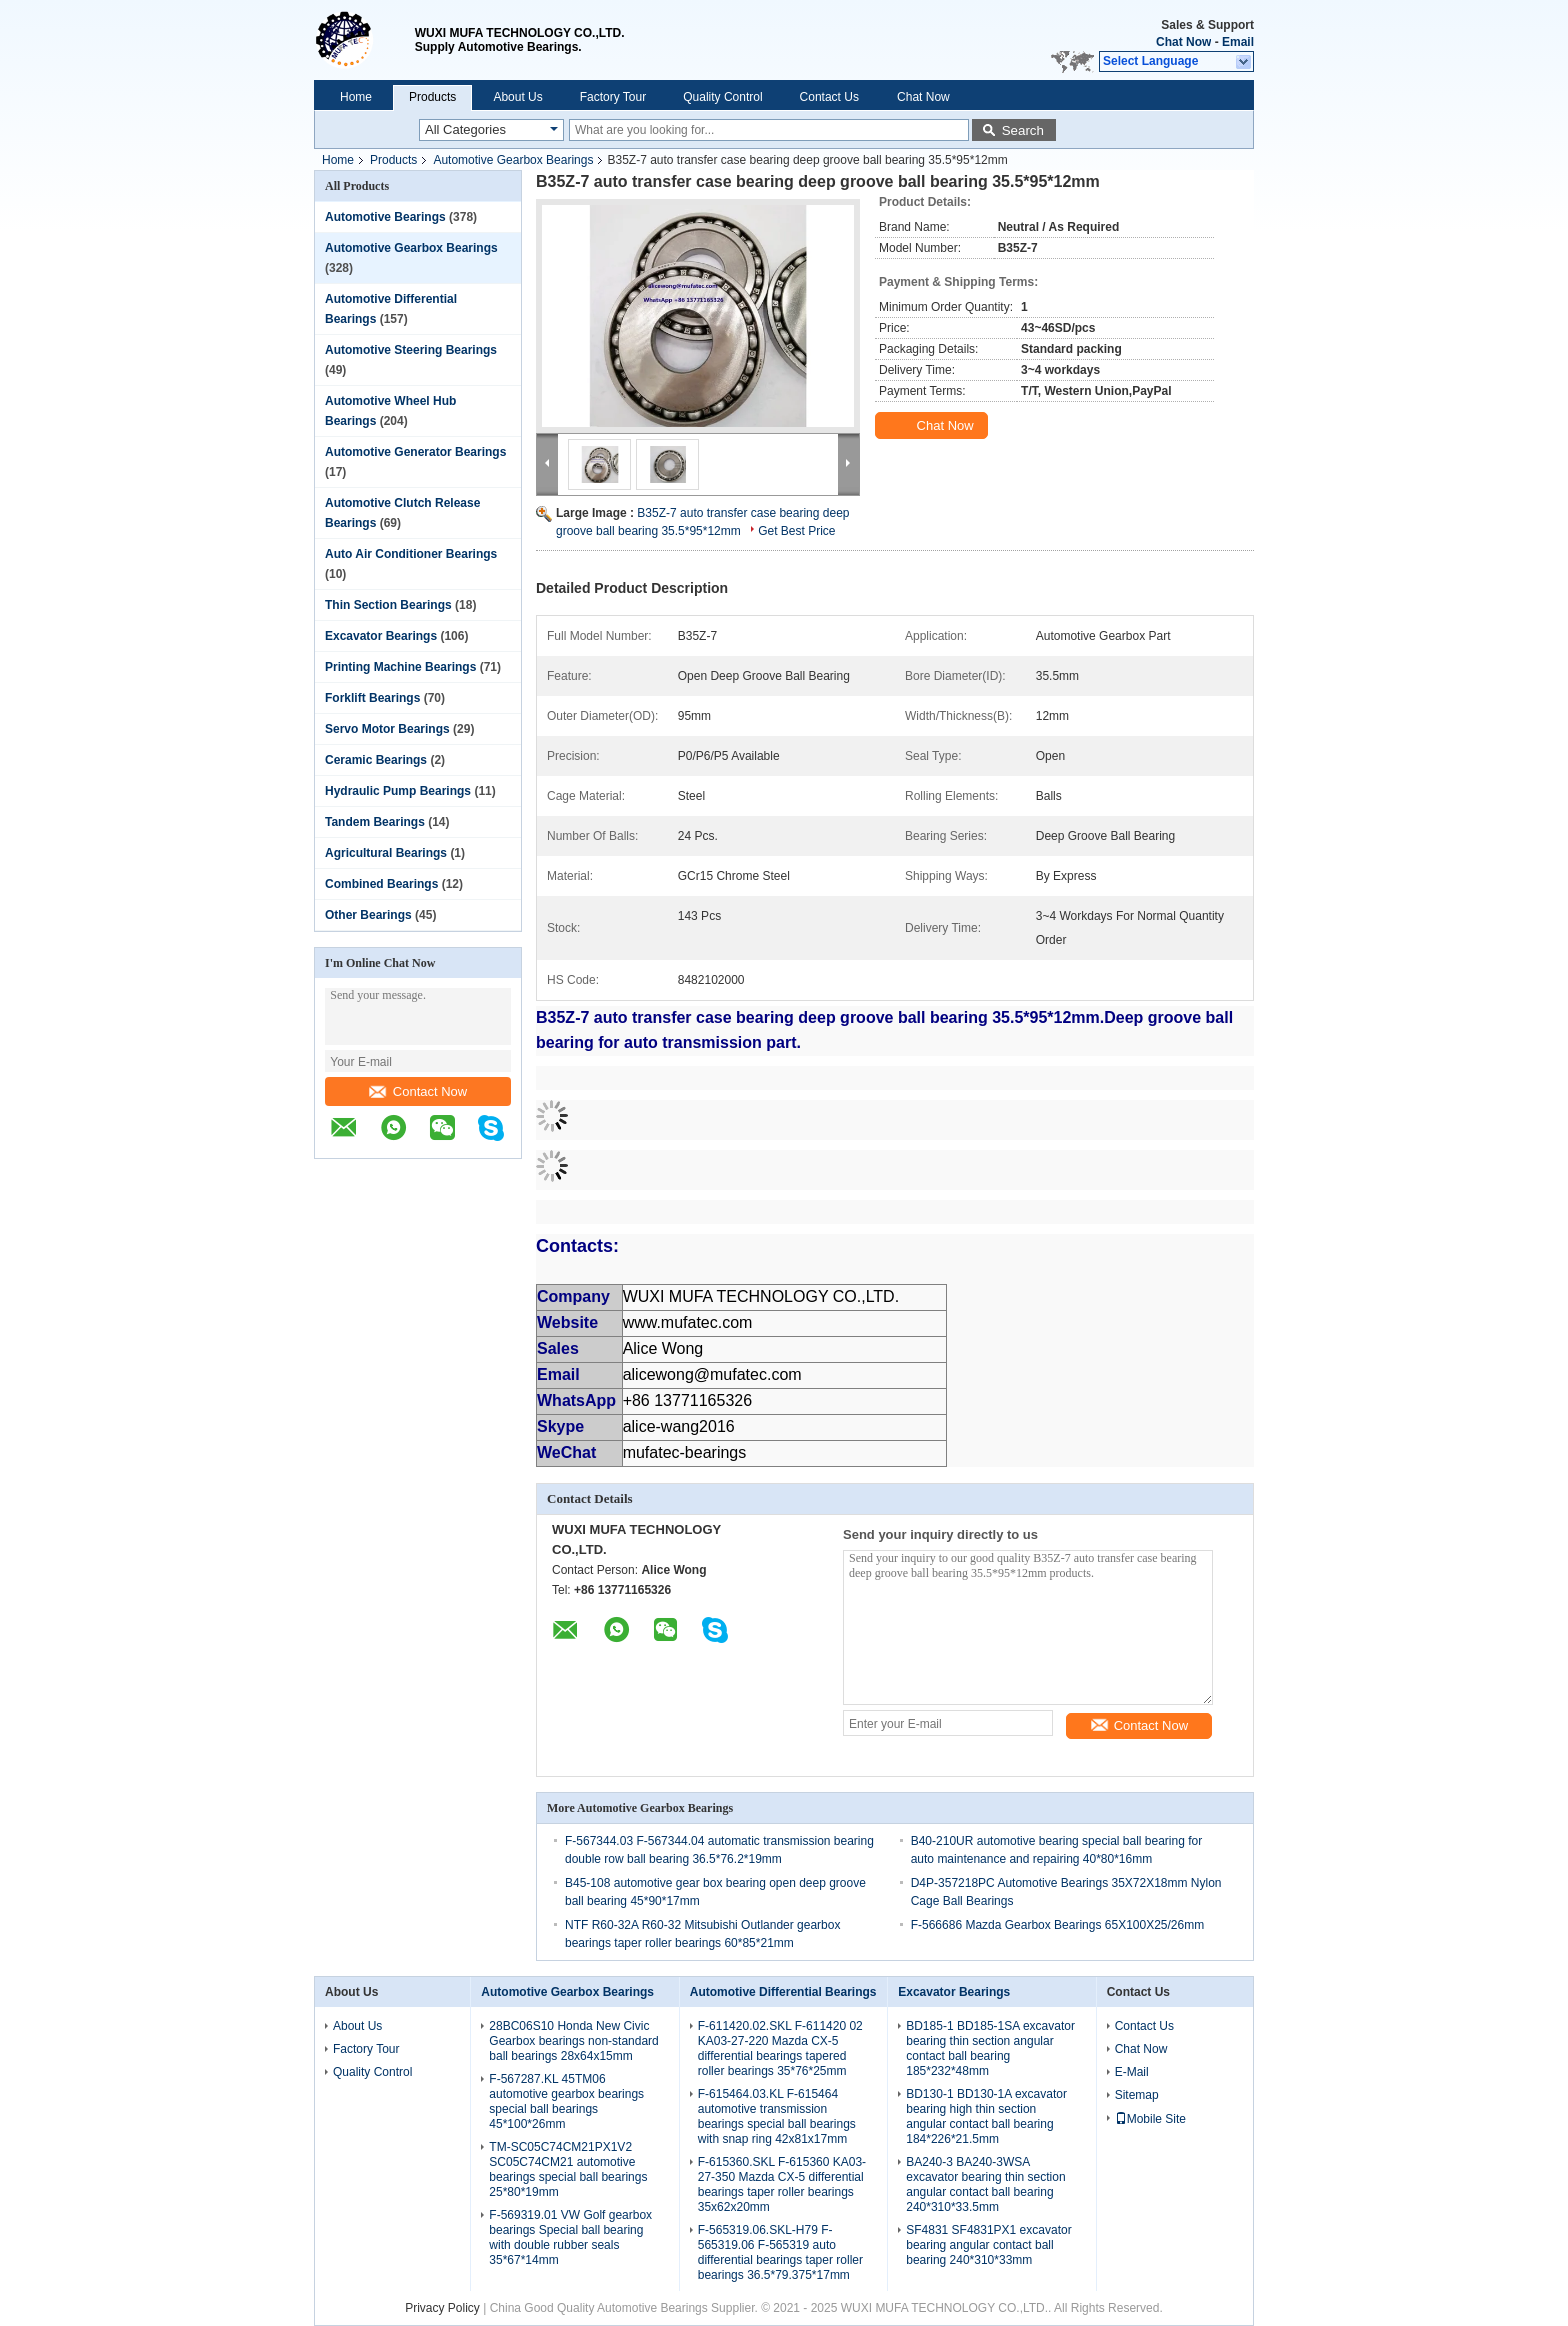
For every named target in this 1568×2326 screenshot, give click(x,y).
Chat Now (1183, 42)
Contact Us (829, 97)
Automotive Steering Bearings (411, 350)
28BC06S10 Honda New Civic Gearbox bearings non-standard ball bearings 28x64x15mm (573, 2041)
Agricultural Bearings (386, 853)
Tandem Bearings (375, 822)
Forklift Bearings (372, 698)
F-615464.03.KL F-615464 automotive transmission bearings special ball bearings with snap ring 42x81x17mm (777, 2116)
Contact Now (418, 1091)
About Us (517, 97)
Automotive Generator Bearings (415, 452)
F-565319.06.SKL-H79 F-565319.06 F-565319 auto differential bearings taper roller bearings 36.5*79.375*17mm (780, 2252)
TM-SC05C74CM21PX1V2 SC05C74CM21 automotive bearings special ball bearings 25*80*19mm (568, 2169)
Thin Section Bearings (388, 605)
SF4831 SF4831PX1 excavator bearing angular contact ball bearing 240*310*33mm (988, 2245)
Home (356, 97)
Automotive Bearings (385, 217)
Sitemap (1137, 2095)
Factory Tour (613, 97)
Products (432, 97)
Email (1238, 42)
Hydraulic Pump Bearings (398, 791)
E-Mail (1132, 2072)
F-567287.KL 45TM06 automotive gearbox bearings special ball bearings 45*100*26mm (566, 2101)
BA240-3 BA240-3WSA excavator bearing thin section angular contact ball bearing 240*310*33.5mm (985, 2184)
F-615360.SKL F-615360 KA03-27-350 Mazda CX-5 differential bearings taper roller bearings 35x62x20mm (782, 2184)
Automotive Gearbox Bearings (513, 160)
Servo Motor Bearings (387, 729)
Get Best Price (796, 531)
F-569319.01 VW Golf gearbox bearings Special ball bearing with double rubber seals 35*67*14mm (570, 2237)
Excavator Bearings (381, 636)
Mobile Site (1150, 2119)
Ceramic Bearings (376, 760)
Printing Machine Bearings (400, 667)
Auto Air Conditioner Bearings (411, 554)
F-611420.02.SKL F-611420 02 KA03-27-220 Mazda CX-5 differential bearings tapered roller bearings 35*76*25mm (780, 2048)
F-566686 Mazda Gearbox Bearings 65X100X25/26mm (1058, 1925)
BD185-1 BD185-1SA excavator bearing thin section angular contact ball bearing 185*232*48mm (990, 2048)
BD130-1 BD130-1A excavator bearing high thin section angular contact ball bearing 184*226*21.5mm (986, 2116)
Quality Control (722, 97)
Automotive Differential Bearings (783, 1992)
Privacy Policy (442, 2308)
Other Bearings (368, 915)
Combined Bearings (381, 884)
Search (1023, 130)
